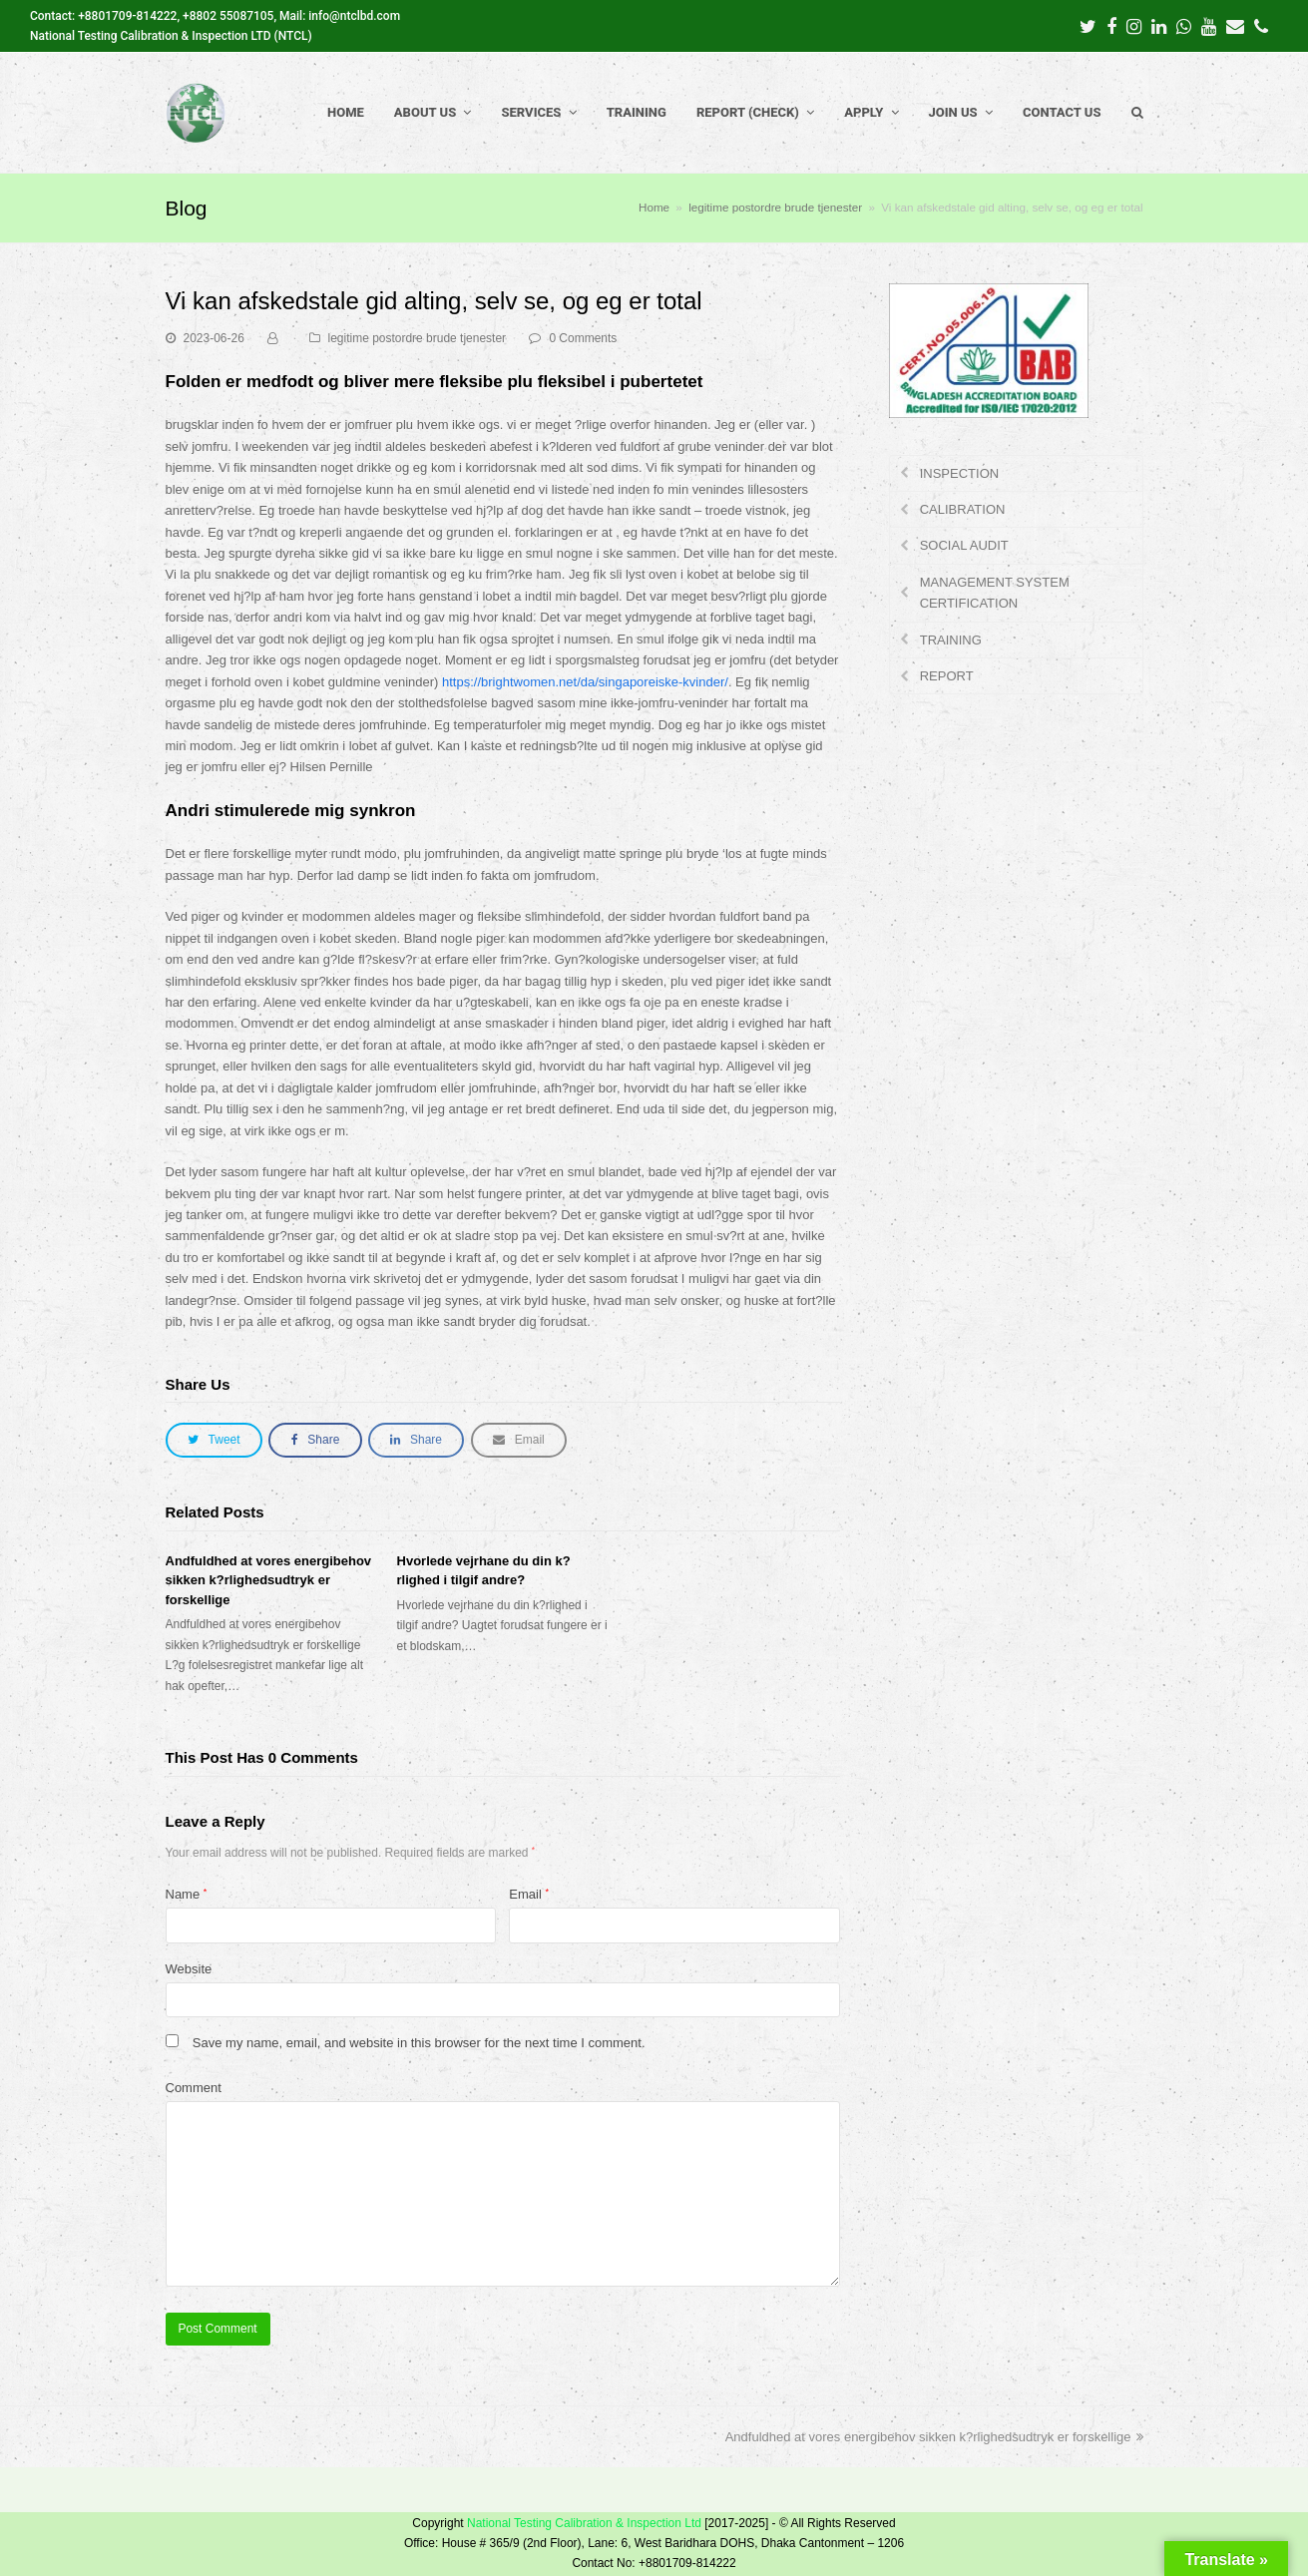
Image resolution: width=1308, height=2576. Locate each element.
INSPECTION (959, 473)
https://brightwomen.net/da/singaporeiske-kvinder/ (585, 681)
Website (189, 1968)
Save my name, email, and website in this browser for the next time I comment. (419, 2042)
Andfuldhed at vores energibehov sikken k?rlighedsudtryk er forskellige (269, 1580)
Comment (193, 2087)
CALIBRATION (963, 509)
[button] (214, 1440)
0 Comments (583, 338)
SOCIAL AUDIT (964, 545)
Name (187, 1894)
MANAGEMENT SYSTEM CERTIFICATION (995, 593)
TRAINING (951, 640)
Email (529, 1894)
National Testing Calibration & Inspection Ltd (584, 2523)
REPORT (947, 675)
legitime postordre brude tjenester (417, 338)
